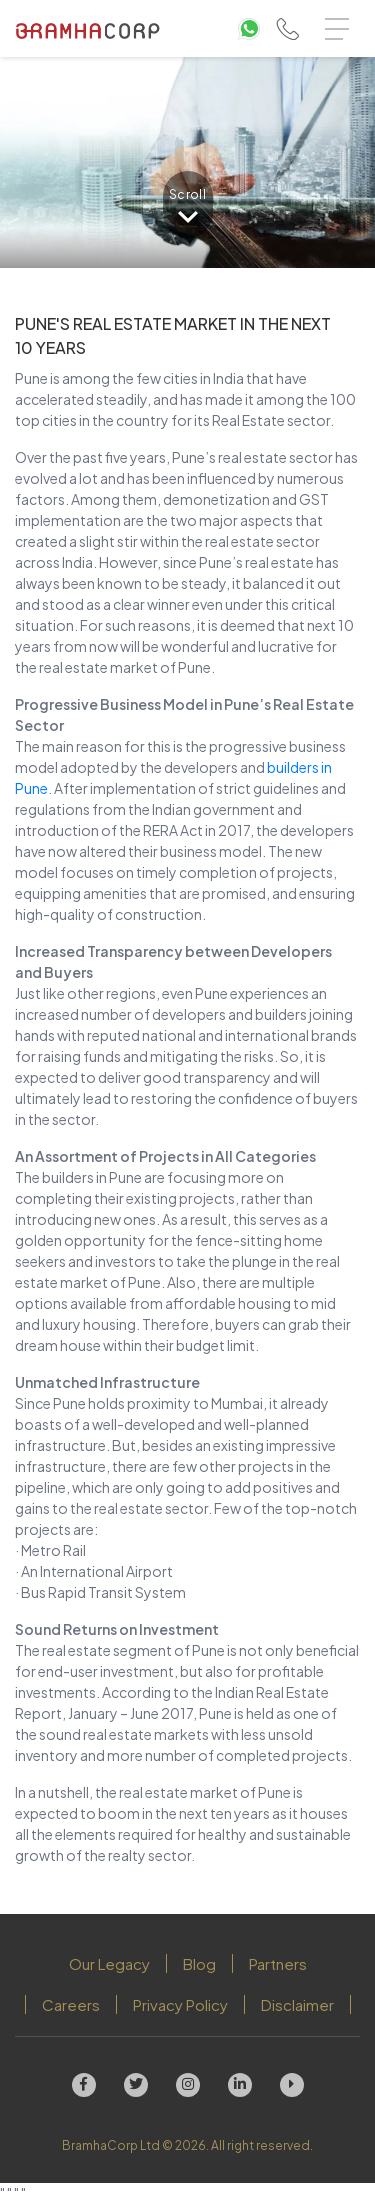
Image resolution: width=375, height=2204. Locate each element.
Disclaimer (297, 2004)
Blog (199, 1963)
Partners (278, 1963)
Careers (71, 2004)
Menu (342, 19)
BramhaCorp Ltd (111, 2145)
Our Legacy (109, 1963)
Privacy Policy (180, 2004)
